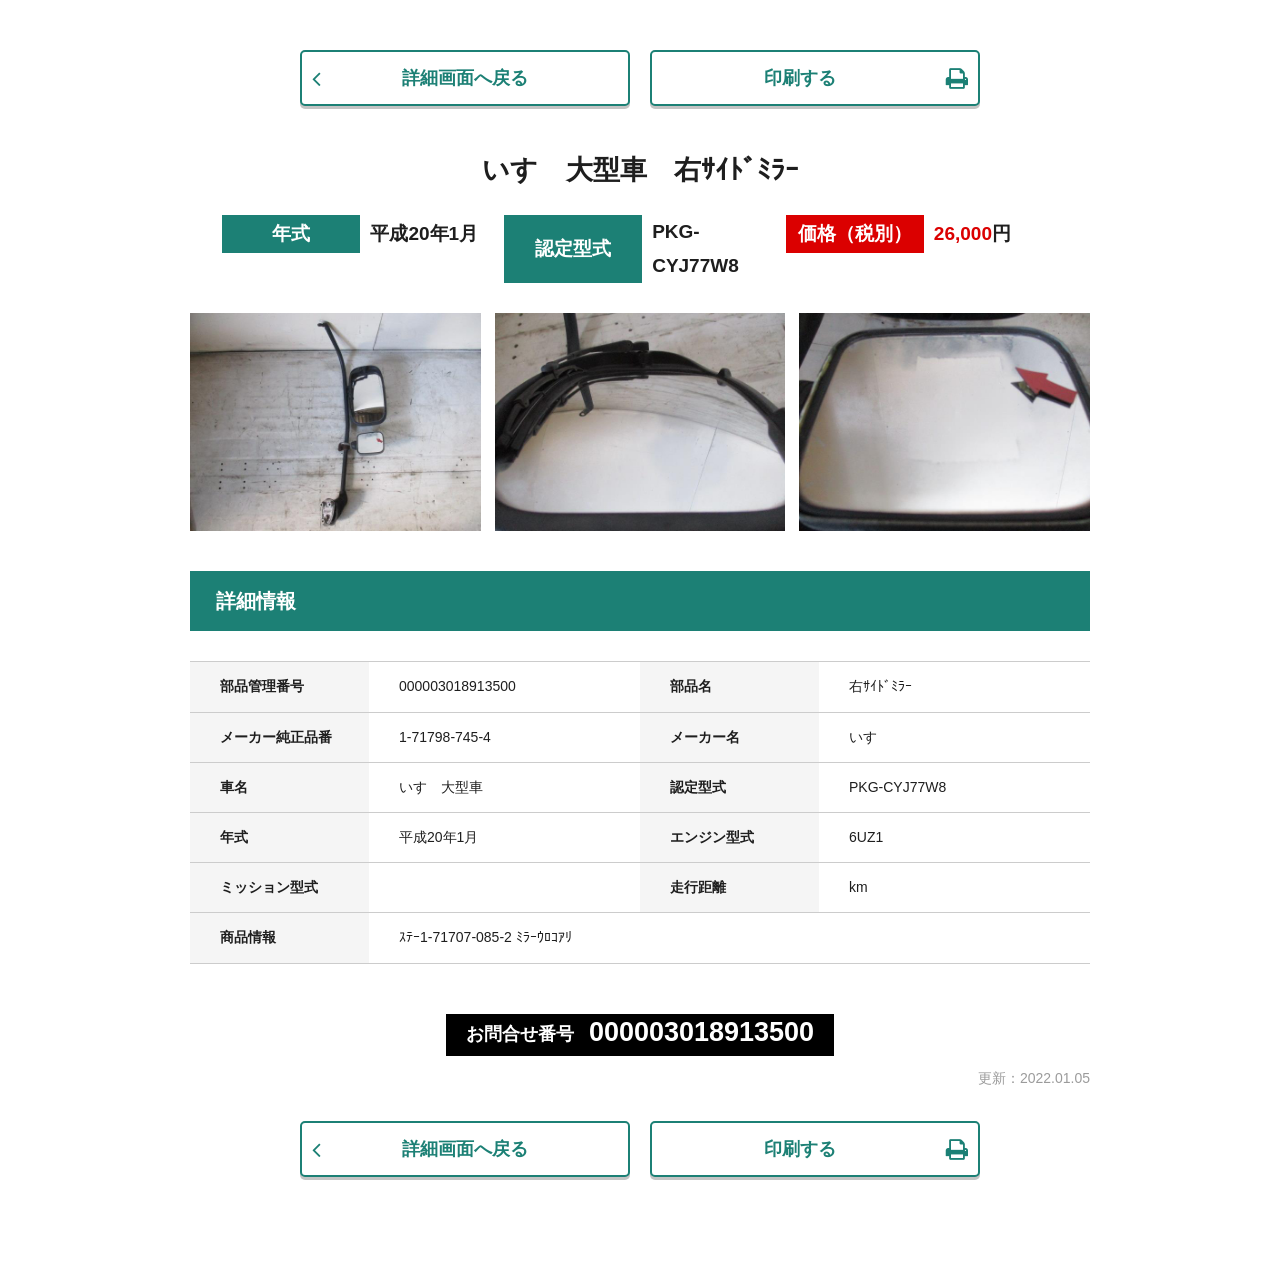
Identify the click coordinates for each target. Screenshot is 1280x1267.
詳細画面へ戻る (465, 78)
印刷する (800, 78)
